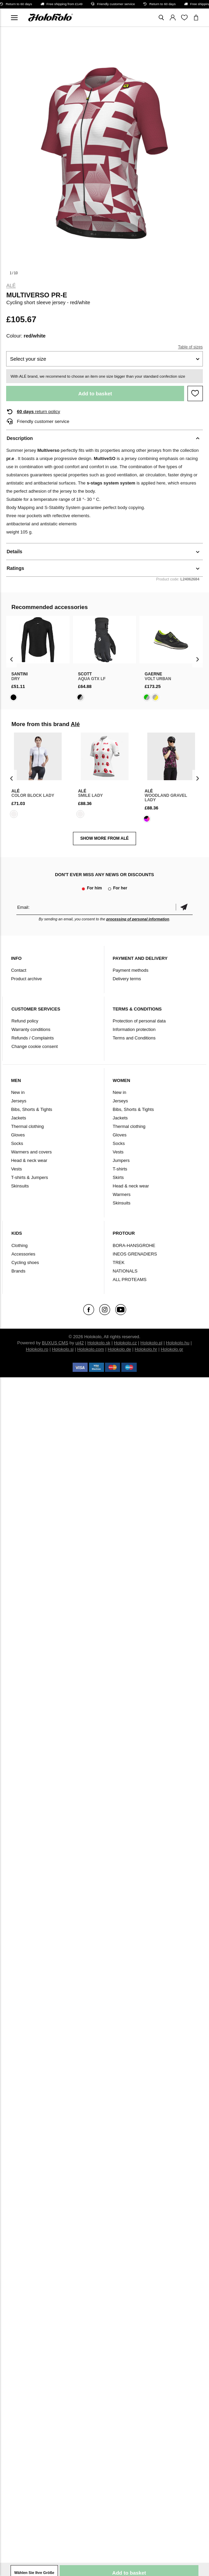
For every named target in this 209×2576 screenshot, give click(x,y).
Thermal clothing (27, 1126)
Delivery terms (127, 978)
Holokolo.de (119, 1349)
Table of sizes (190, 347)
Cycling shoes (25, 1262)
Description (19, 438)
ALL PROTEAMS (130, 1279)
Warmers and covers (31, 1151)
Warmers (122, 1194)
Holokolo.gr (172, 1349)
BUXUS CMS (55, 1342)
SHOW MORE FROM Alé (104, 838)
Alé (11, 285)
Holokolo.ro (37, 1349)
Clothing (19, 1245)
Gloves (18, 1134)
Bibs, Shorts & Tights (31, 1109)
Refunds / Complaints (32, 1037)
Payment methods (131, 970)
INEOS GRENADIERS (135, 1254)
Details (14, 551)
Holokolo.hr (146, 1349)
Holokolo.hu (178, 1342)
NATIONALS (125, 1271)
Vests (16, 1168)
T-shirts (120, 1168)
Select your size (28, 359)
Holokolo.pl (151, 1342)
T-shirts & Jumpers (29, 1177)
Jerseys (18, 1100)
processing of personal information (137, 919)
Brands (18, 1271)
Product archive (26, 978)
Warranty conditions (30, 1029)
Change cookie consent (34, 1046)
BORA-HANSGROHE (134, 1245)
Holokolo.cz (125, 1342)
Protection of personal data (139, 1020)
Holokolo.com (90, 1349)
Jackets (18, 1117)
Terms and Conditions (134, 1037)
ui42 (79, 1342)
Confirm (184, 907)
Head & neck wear (29, 1160)
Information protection (134, 1029)
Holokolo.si (63, 1349)
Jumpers (121, 1160)
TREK (119, 1262)
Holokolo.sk (98, 1342)
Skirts (118, 1177)
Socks (17, 1143)
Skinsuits (20, 1185)
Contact (18, 970)
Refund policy (24, 1020)
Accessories (23, 1254)
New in (18, 1092)
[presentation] (11, 659)
